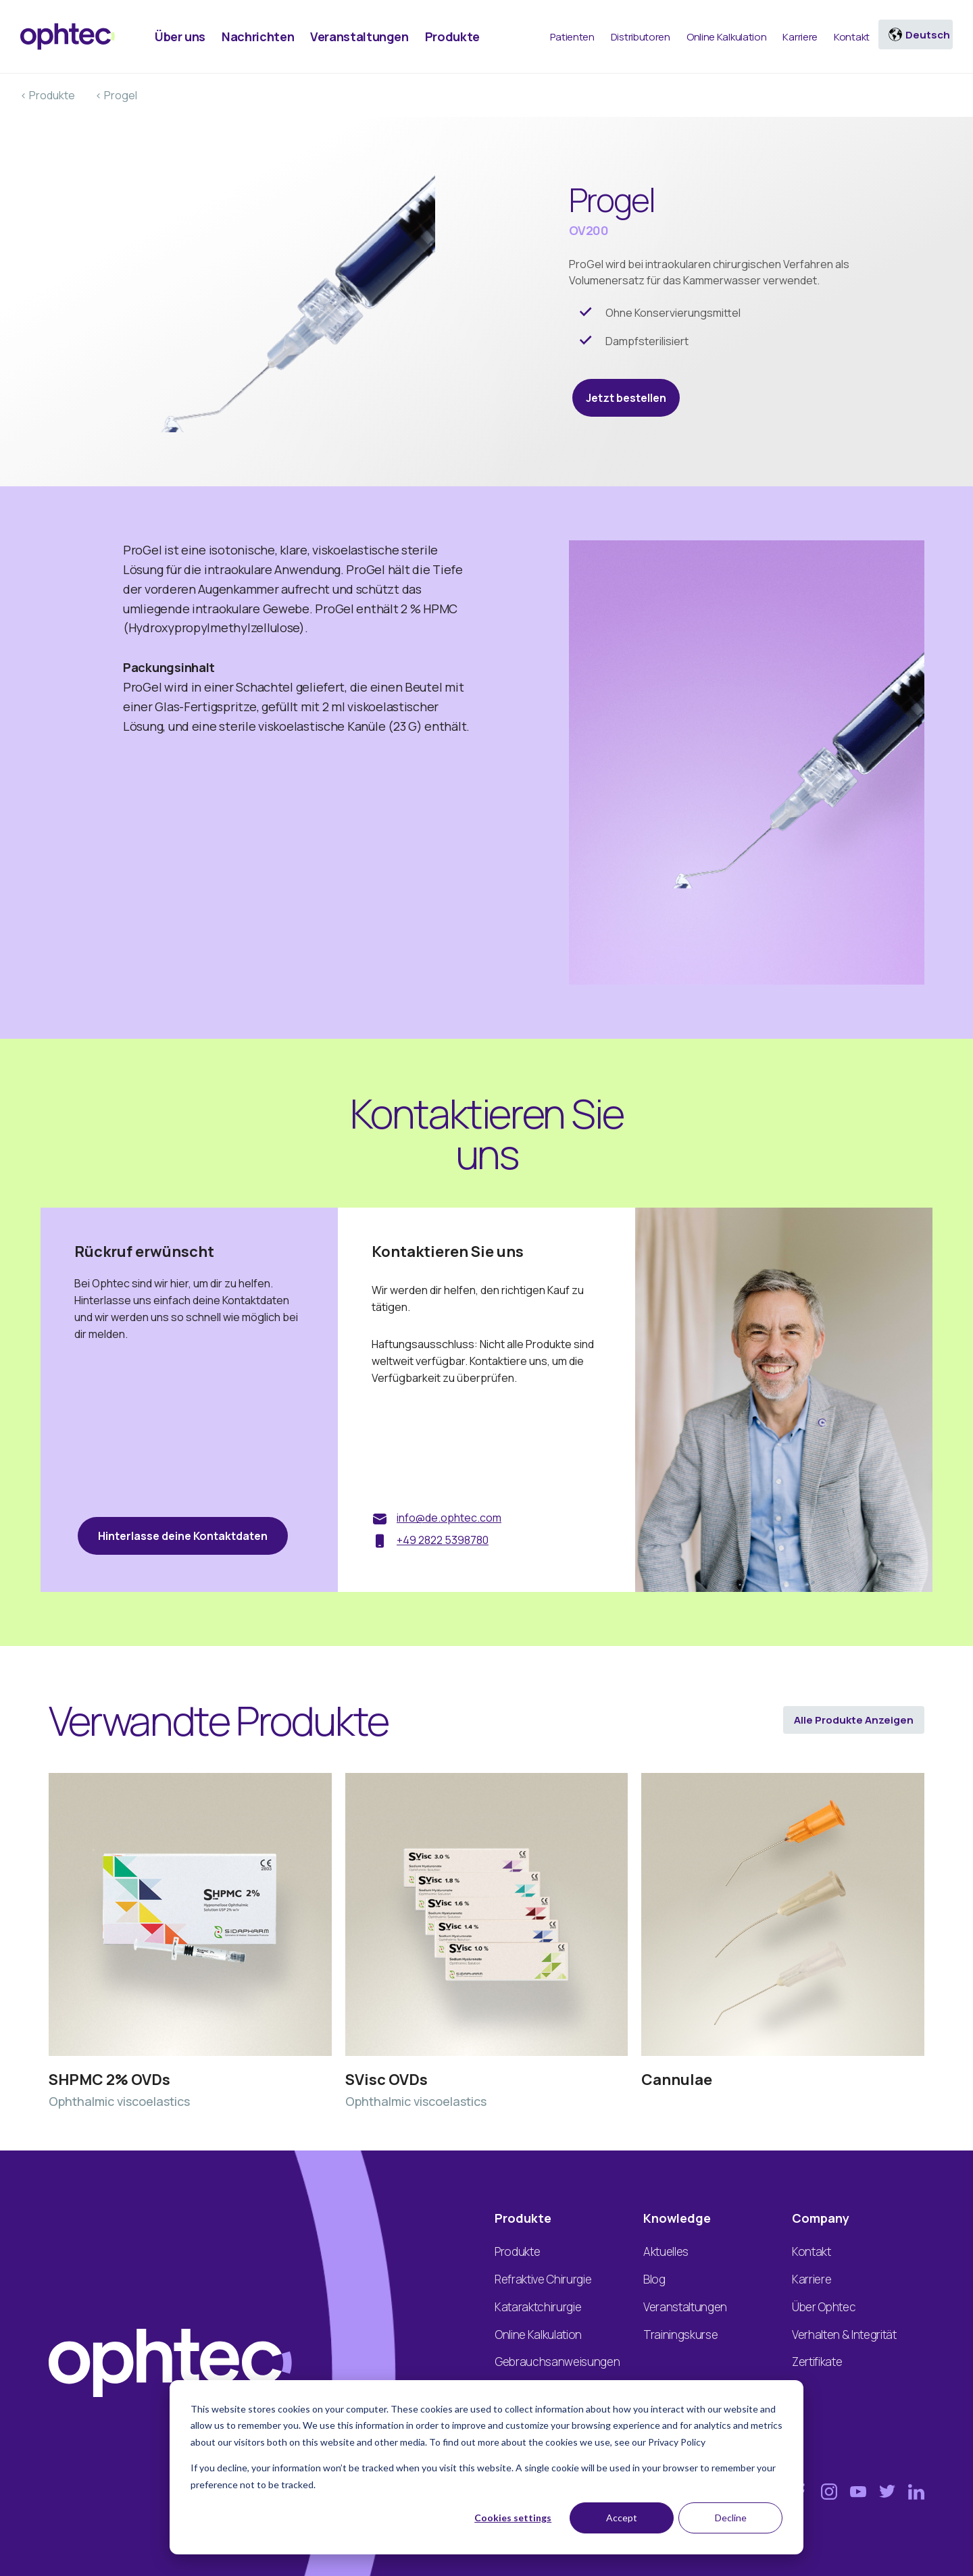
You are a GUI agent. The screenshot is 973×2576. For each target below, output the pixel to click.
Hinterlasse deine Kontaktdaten (183, 1535)
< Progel (116, 95)
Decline (731, 2517)
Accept (621, 2517)
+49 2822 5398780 (443, 1539)
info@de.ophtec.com (449, 1517)
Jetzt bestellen (626, 397)
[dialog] (486, 2467)
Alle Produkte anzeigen (854, 1720)
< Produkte (47, 95)
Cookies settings (512, 2517)
